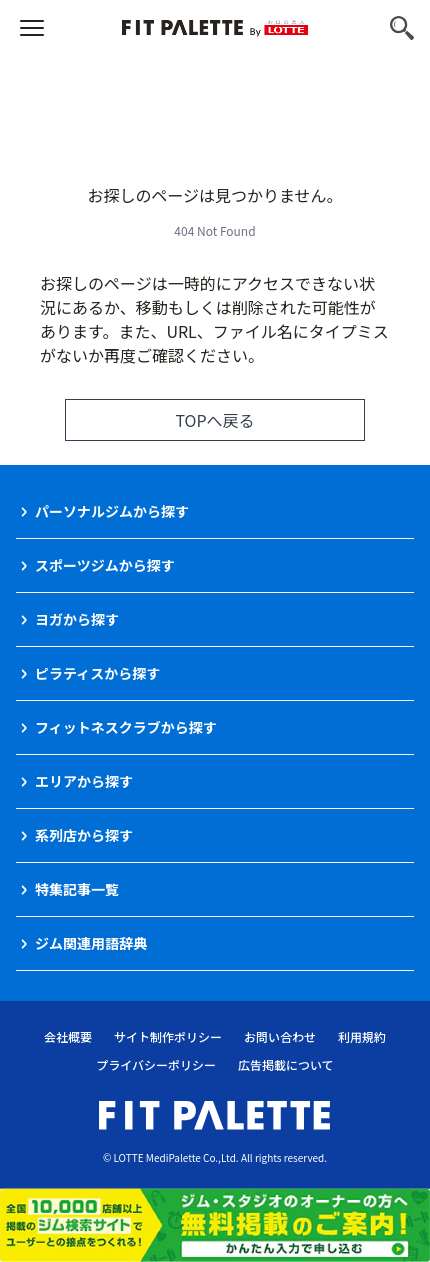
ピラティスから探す (97, 673)
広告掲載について (286, 1064)
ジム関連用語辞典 (91, 943)
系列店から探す (84, 835)
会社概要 (68, 1036)
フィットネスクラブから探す (126, 727)
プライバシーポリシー (156, 1064)
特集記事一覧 (77, 889)
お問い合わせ (280, 1036)
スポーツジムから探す (105, 565)
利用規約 (362, 1036)
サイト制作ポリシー (168, 1036)
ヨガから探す (77, 619)
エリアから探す (84, 781)
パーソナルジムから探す (112, 511)
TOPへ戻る (214, 420)
